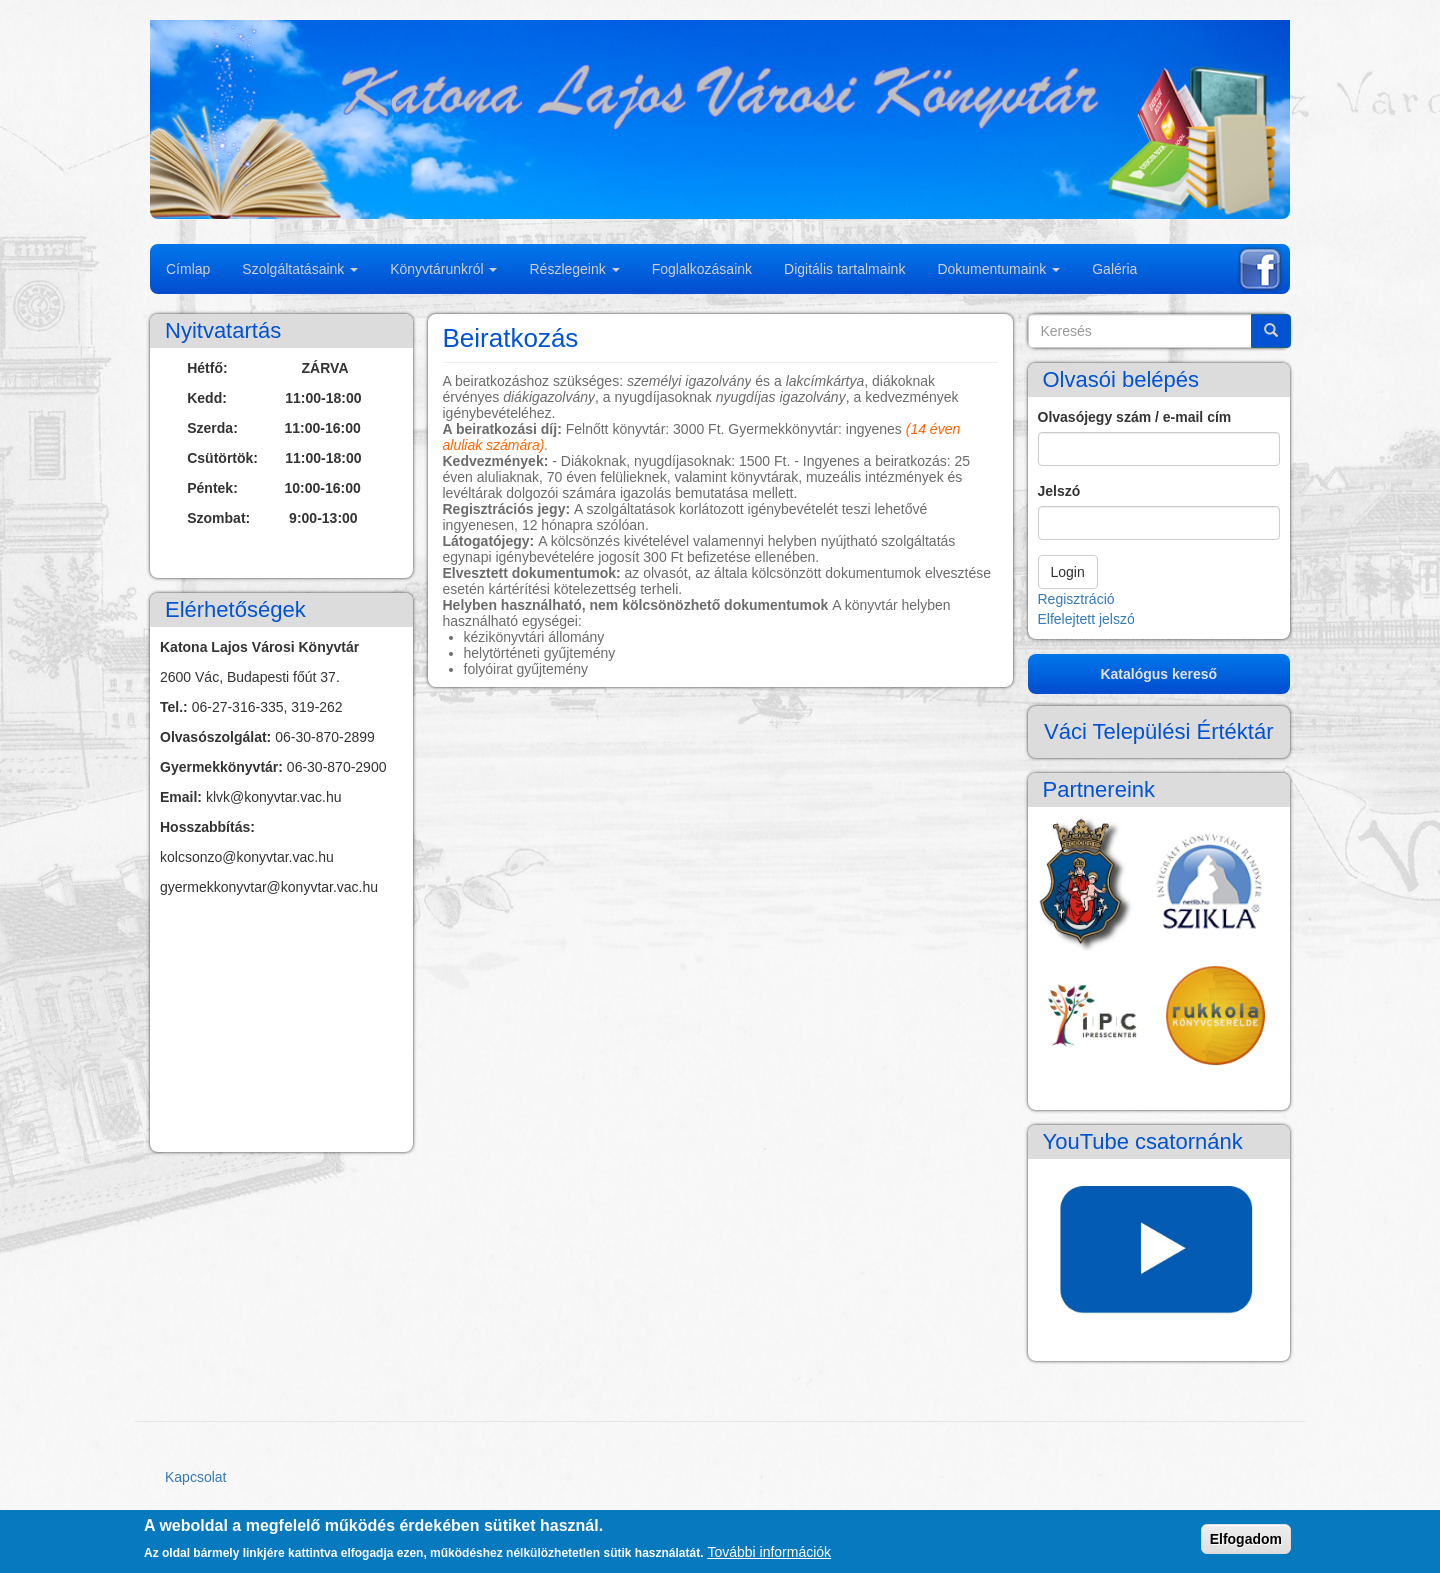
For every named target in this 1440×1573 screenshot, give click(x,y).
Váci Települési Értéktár (1159, 731)
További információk (769, 1552)
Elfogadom (1246, 1539)
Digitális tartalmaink (844, 269)
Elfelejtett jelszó (1086, 619)
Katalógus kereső (1158, 674)
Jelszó (1059, 491)
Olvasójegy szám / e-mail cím (1135, 417)
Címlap (188, 269)
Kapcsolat (195, 1477)
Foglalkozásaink (702, 269)
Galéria (1114, 269)
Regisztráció (1076, 599)
